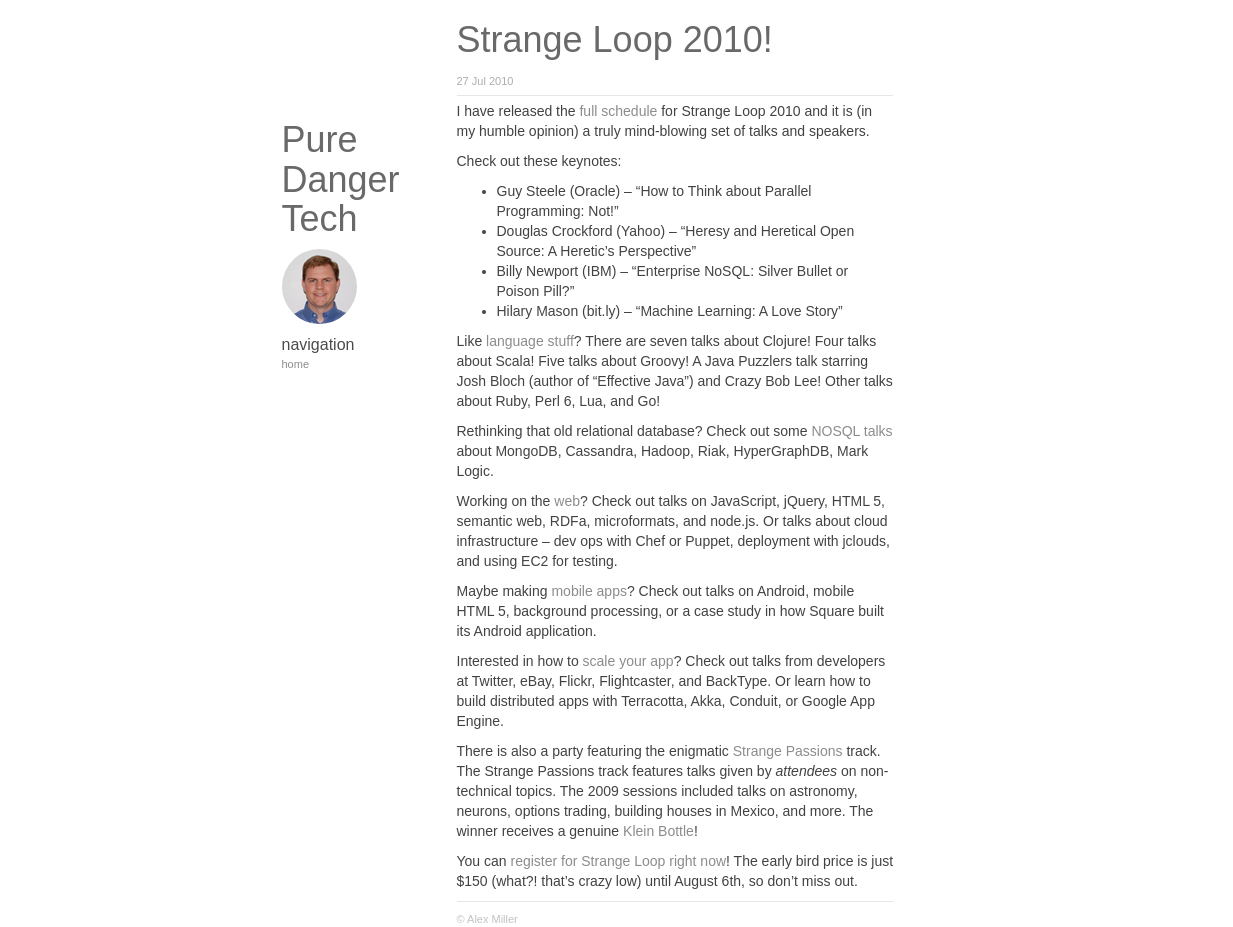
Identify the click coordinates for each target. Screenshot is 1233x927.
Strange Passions (788, 751)
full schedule (618, 111)
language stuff (530, 341)
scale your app (628, 661)
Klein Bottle (658, 831)
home (296, 364)
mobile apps (589, 591)
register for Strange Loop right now (618, 861)
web (567, 501)
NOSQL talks (851, 431)
